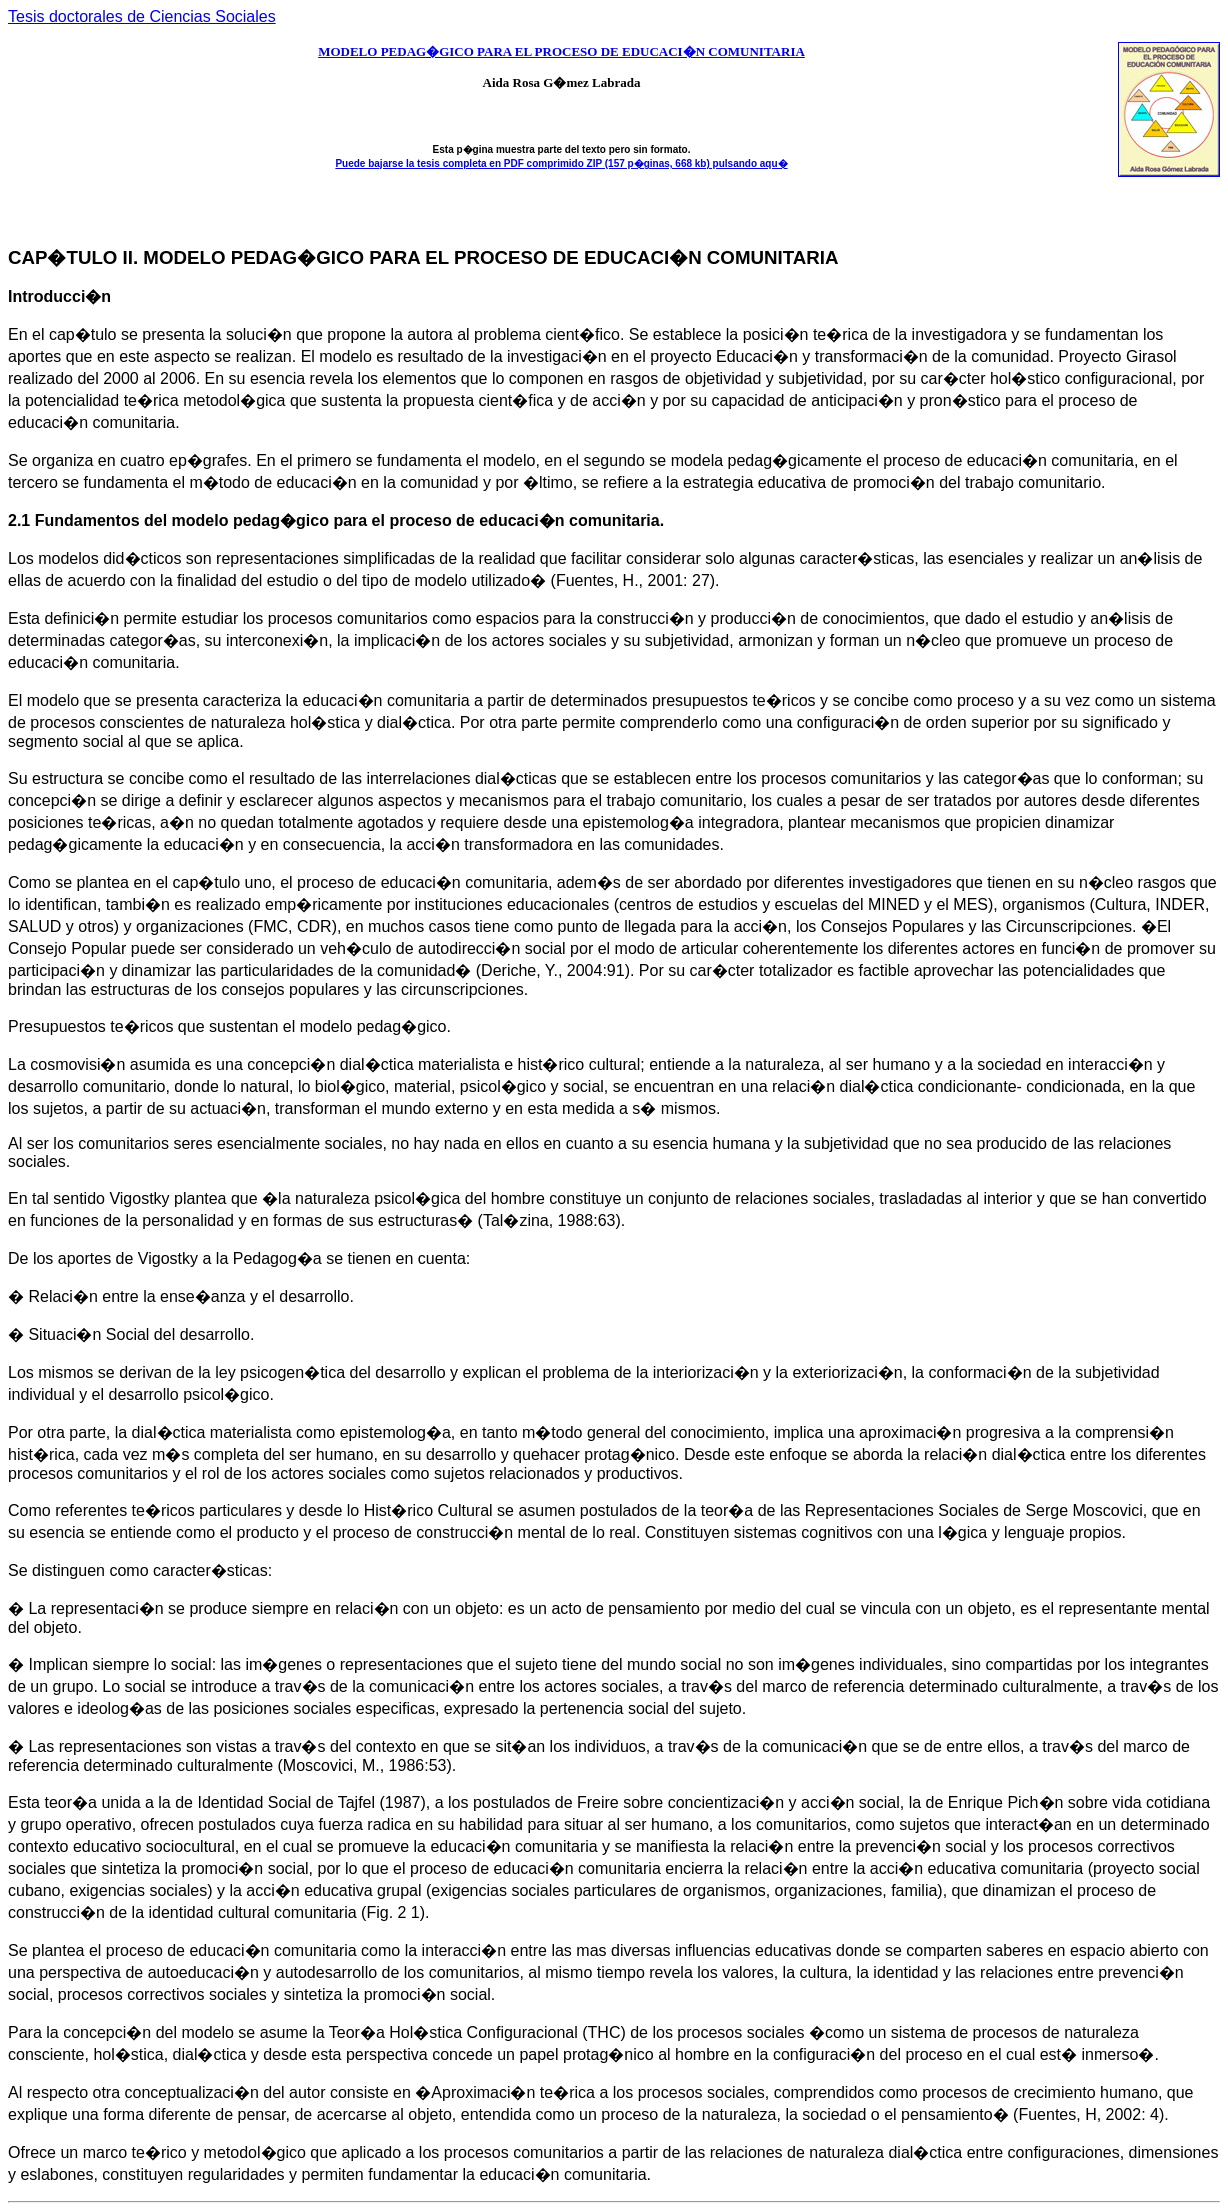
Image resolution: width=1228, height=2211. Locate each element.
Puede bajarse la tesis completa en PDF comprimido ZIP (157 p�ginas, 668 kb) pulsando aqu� (561, 163)
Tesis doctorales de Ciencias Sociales (142, 16)
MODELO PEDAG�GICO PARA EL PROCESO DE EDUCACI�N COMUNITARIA (561, 51)
